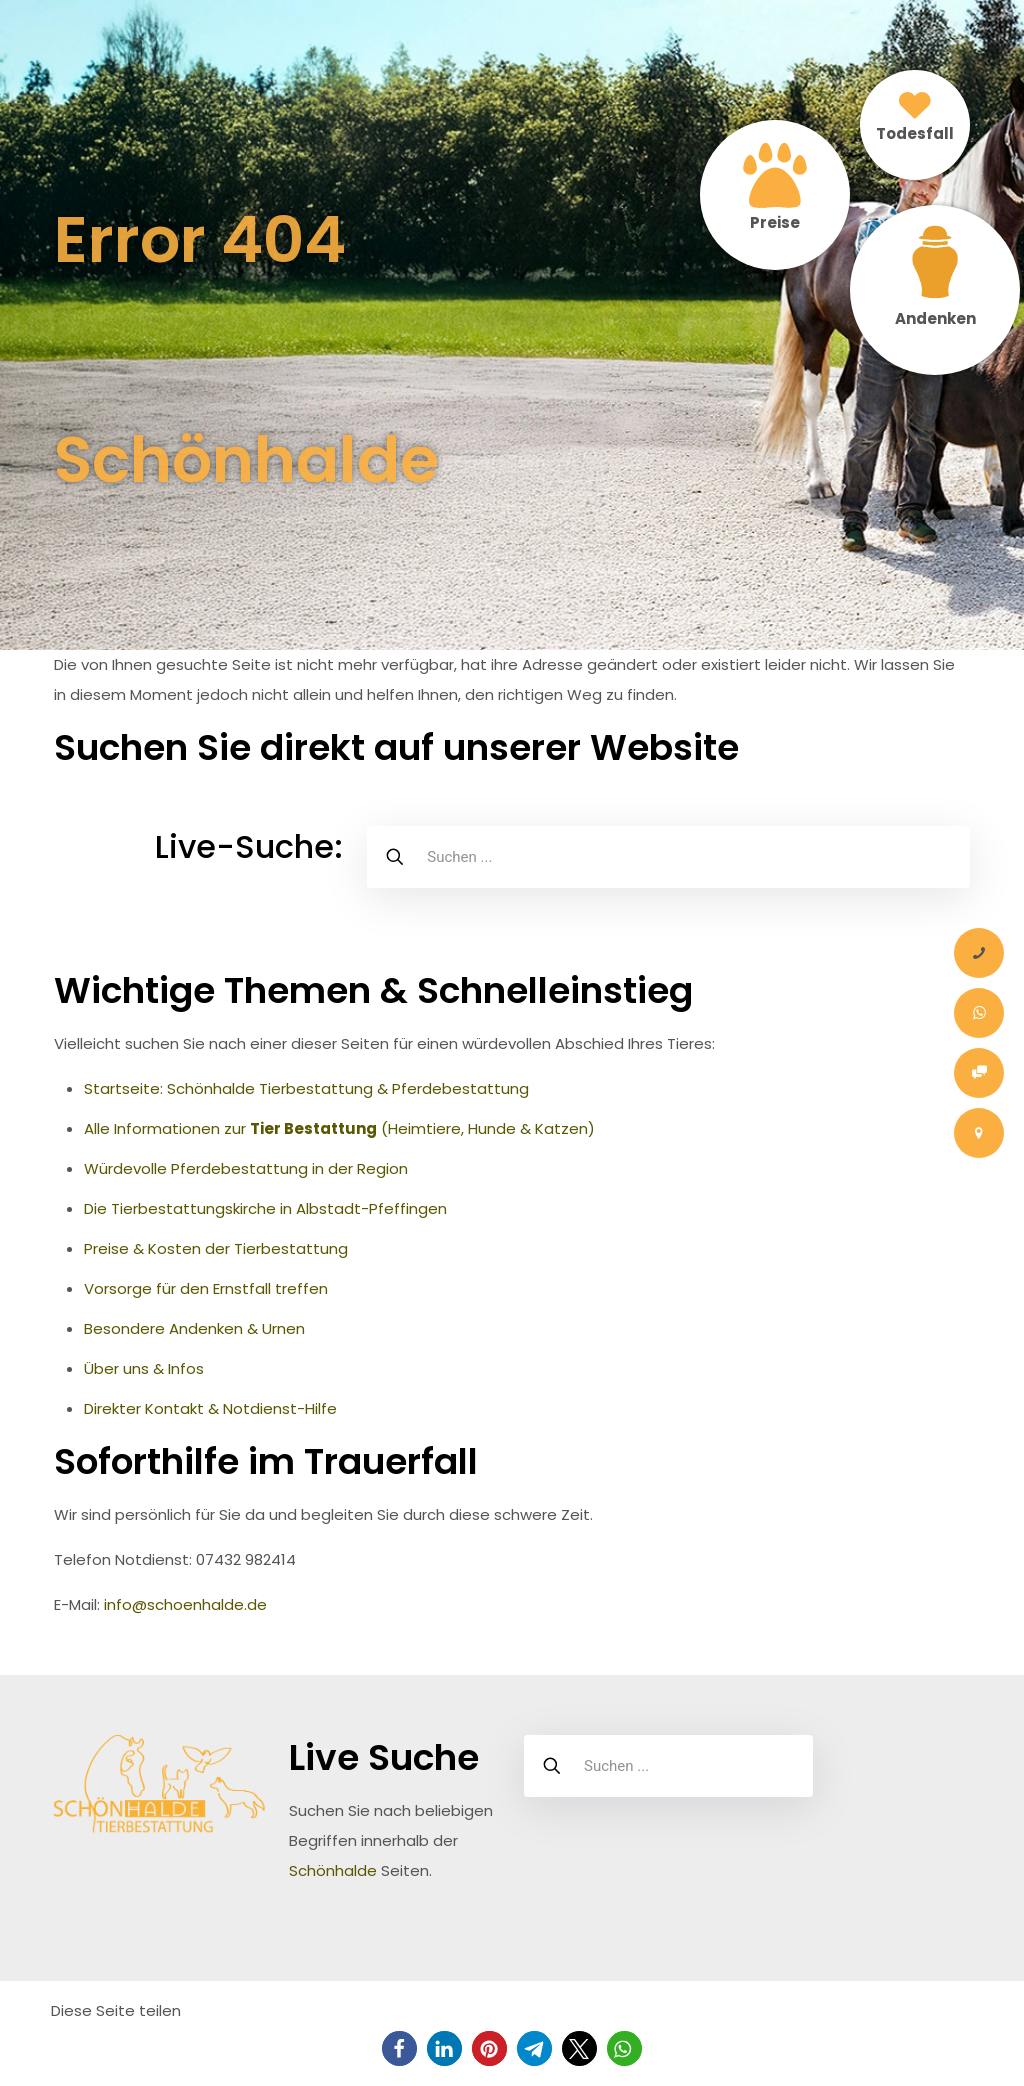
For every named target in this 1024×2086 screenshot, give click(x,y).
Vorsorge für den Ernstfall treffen (206, 1288)
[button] (399, 2048)
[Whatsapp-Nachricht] (979, 1013)
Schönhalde (333, 1870)
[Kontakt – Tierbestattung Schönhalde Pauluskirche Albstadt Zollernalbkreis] (979, 1133)
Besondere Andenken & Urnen (194, 1328)
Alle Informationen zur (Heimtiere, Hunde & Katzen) (339, 1128)
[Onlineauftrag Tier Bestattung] (979, 1073)
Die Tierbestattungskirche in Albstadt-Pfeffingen (265, 1208)
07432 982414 (246, 1559)
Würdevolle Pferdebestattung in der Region (246, 1168)
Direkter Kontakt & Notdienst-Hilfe (210, 1408)
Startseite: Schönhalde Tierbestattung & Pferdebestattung (306, 1088)
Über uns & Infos (144, 1368)
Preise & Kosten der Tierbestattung (216, 1248)
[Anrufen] (979, 953)
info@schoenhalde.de (185, 1604)
